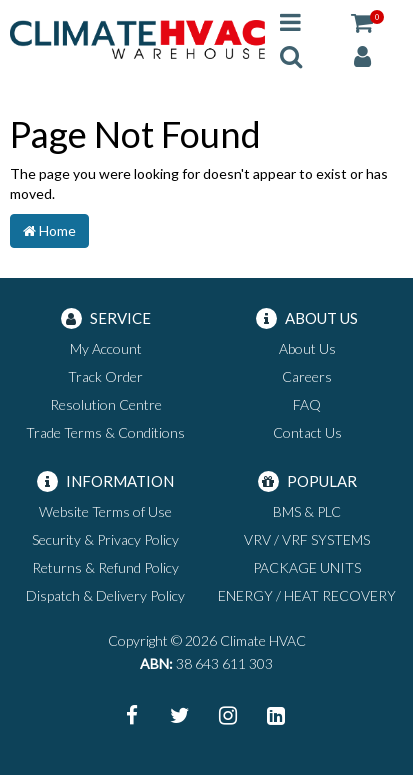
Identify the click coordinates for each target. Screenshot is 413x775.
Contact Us (307, 432)
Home (49, 230)
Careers (307, 376)
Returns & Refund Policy (105, 567)
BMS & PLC (307, 511)
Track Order (105, 376)
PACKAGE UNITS (307, 567)
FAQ (307, 404)
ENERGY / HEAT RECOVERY (307, 595)
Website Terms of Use (105, 511)
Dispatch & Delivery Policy (105, 595)
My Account (106, 348)
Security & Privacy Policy (105, 539)
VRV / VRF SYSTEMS (307, 539)
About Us (307, 348)
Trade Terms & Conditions (105, 432)
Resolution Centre (106, 404)
